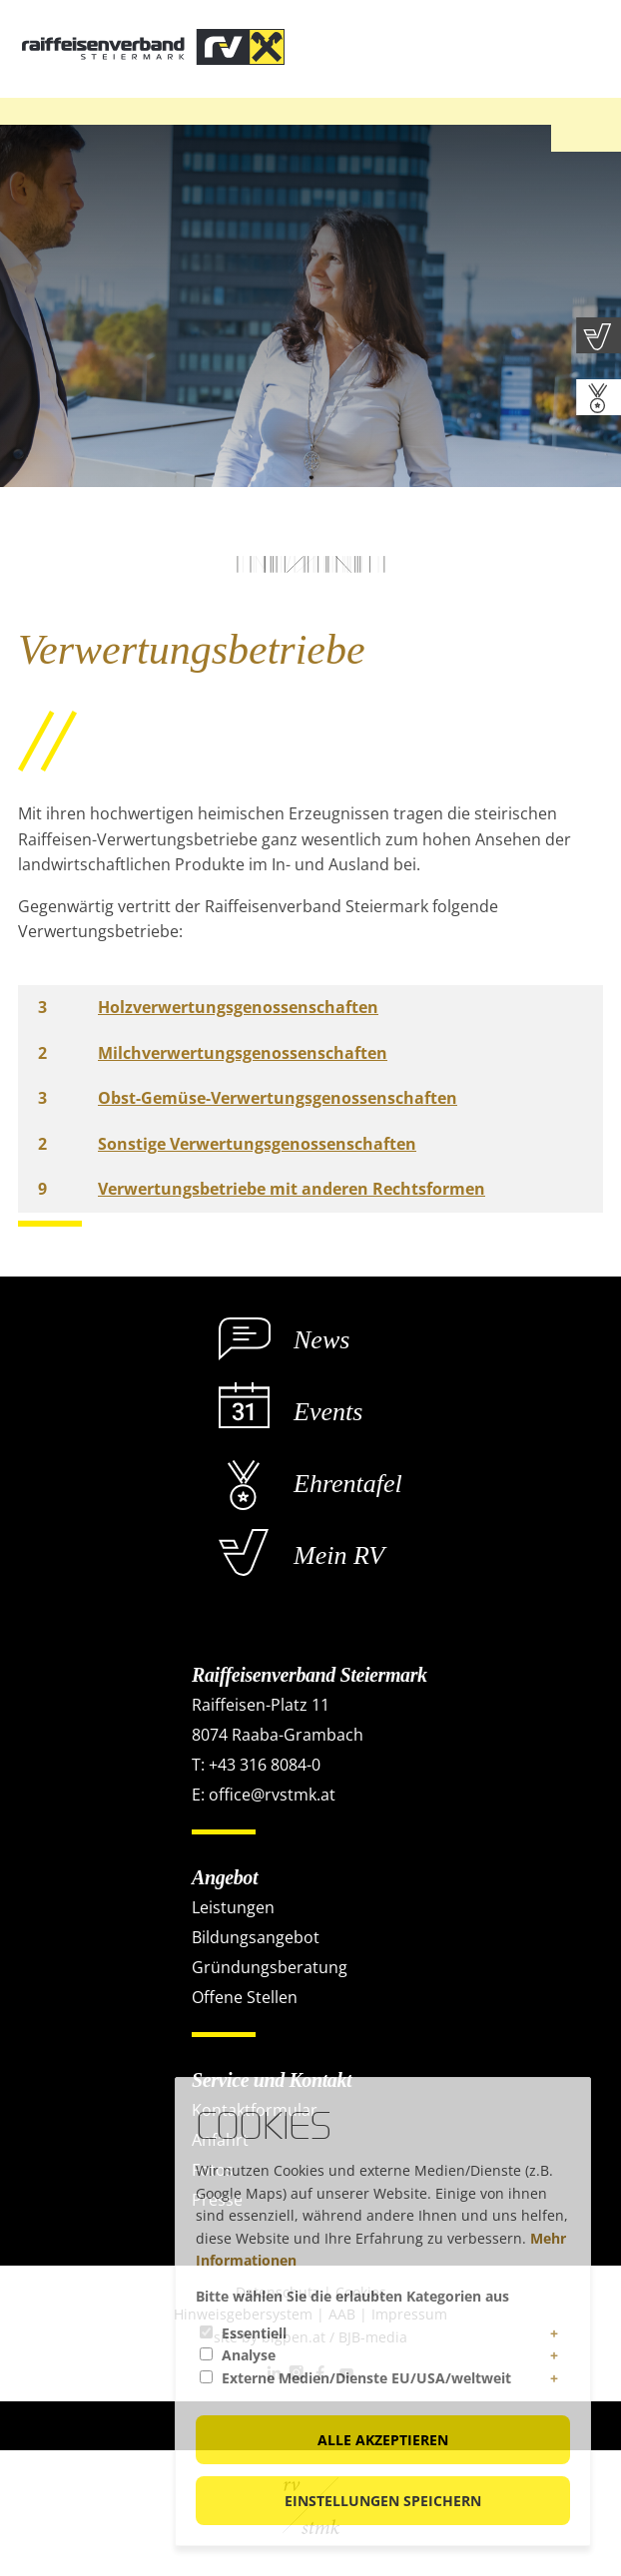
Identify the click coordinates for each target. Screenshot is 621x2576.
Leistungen (233, 1907)
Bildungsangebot (255, 1937)
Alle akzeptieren (382, 2439)
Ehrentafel (348, 1483)
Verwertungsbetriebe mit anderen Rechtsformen (291, 1189)
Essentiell (254, 2332)
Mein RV (339, 1555)
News (321, 1339)
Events (328, 1411)
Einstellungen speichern (383, 2500)
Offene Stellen (245, 1997)
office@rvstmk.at (272, 1794)
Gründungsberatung (269, 1967)
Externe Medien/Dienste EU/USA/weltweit (366, 2377)
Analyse (249, 2354)
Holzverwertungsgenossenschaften (238, 1007)
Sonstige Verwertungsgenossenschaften (257, 1144)
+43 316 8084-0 (264, 1765)
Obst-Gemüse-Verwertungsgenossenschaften (277, 1098)
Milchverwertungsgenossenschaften (242, 1053)
